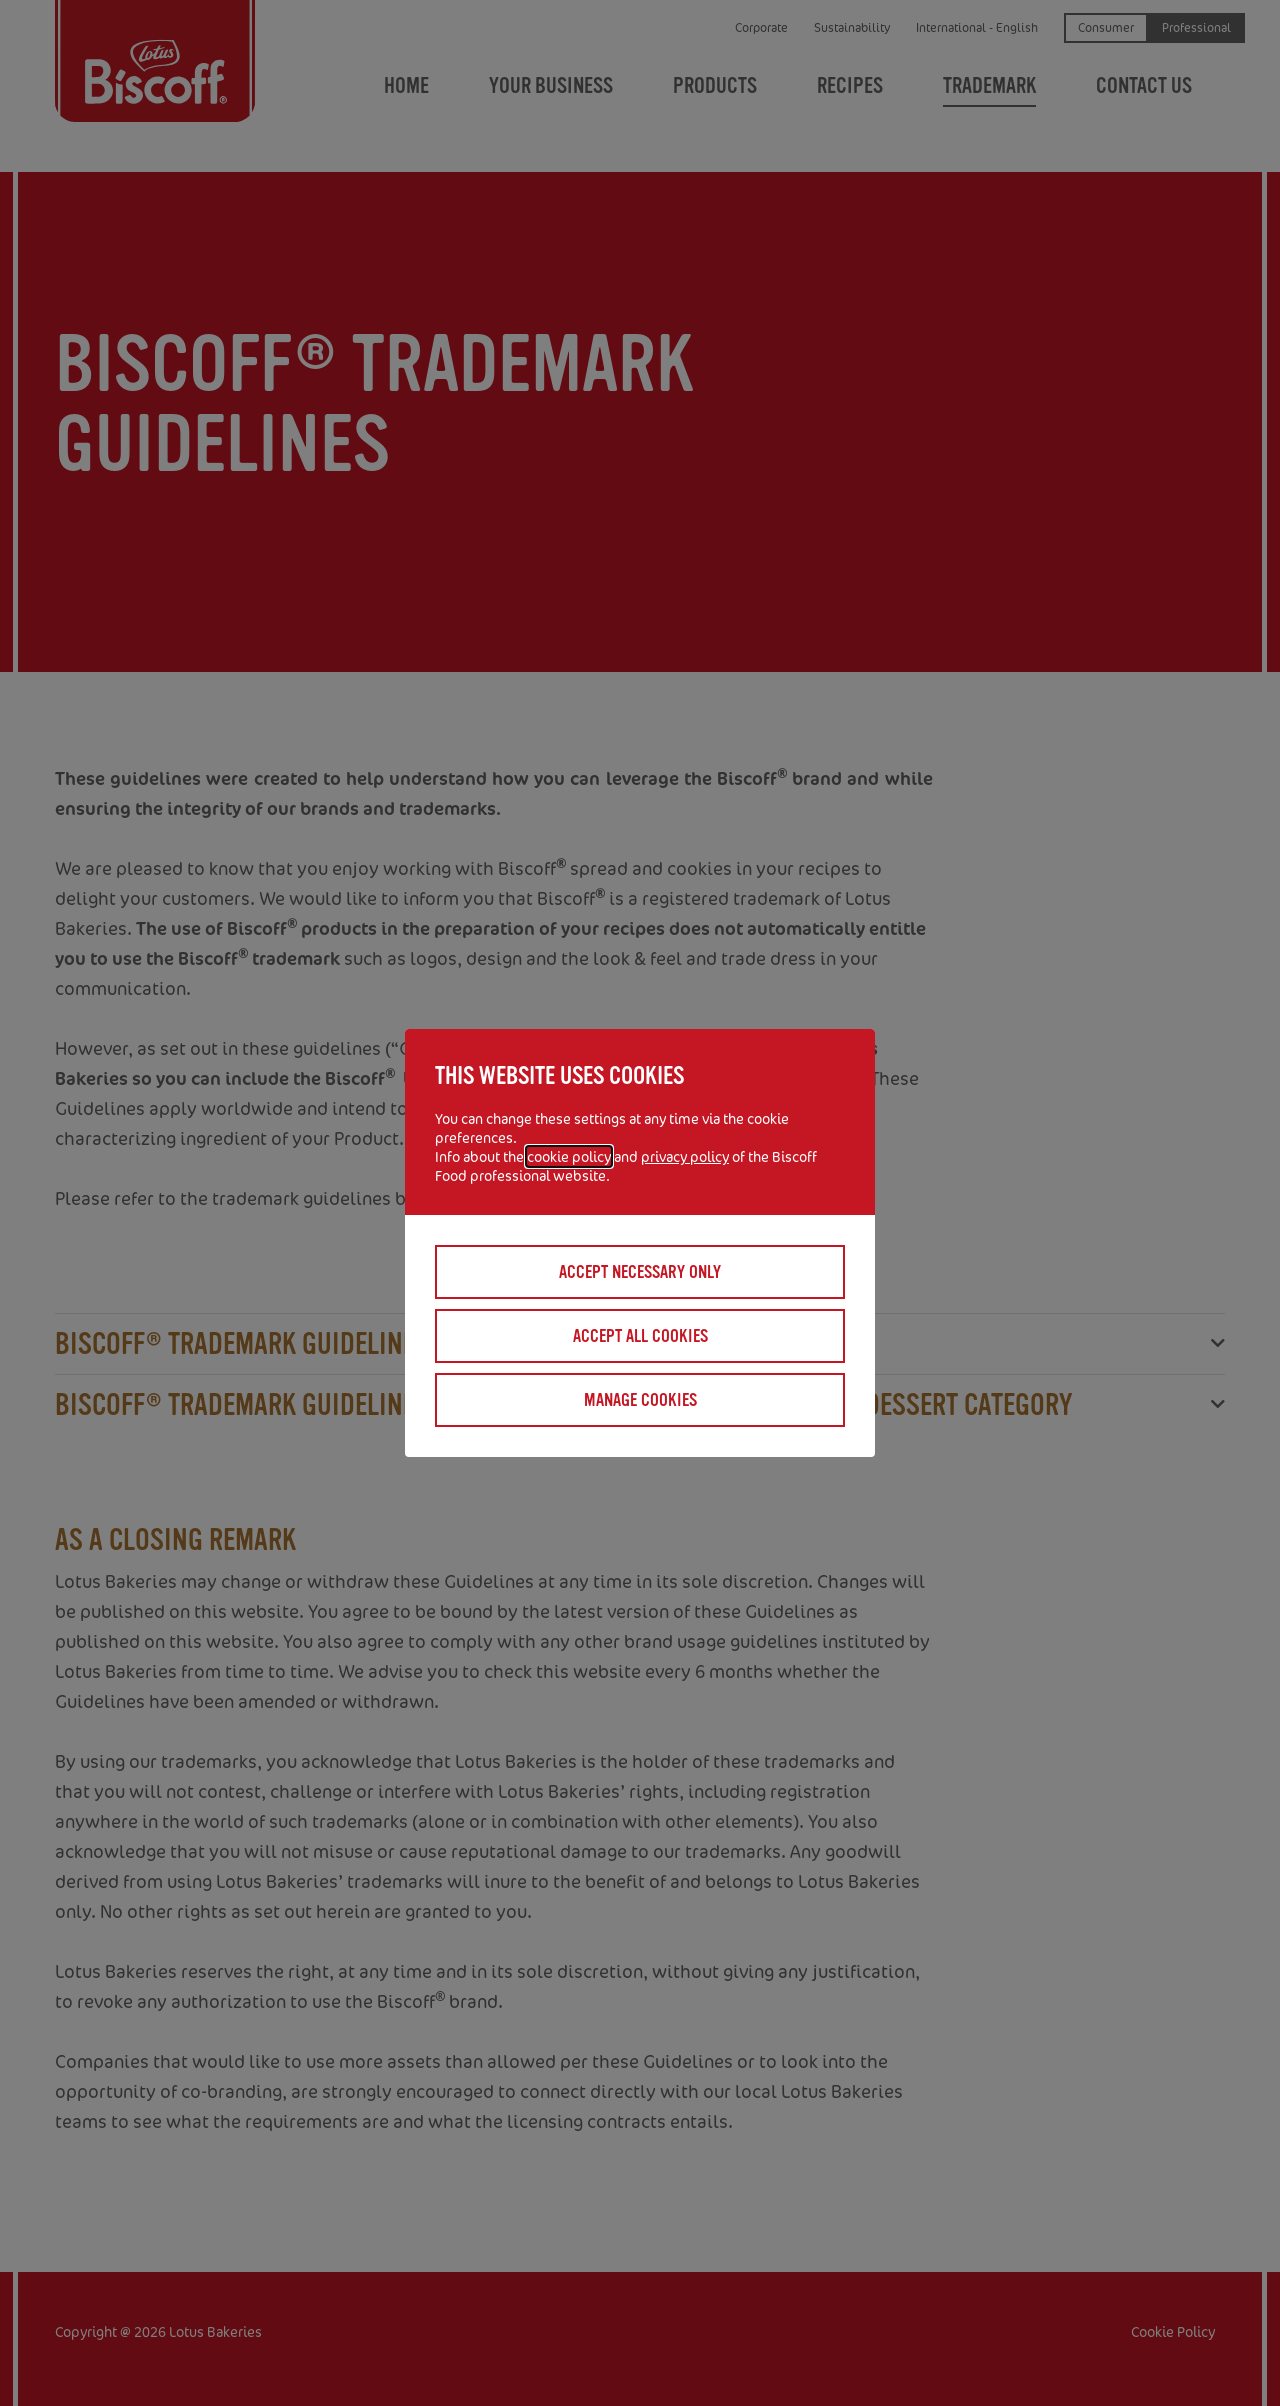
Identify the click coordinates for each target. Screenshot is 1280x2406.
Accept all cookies (640, 1336)
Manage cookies (640, 1400)
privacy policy (685, 1156)
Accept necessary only (640, 1272)
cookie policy (569, 1156)
